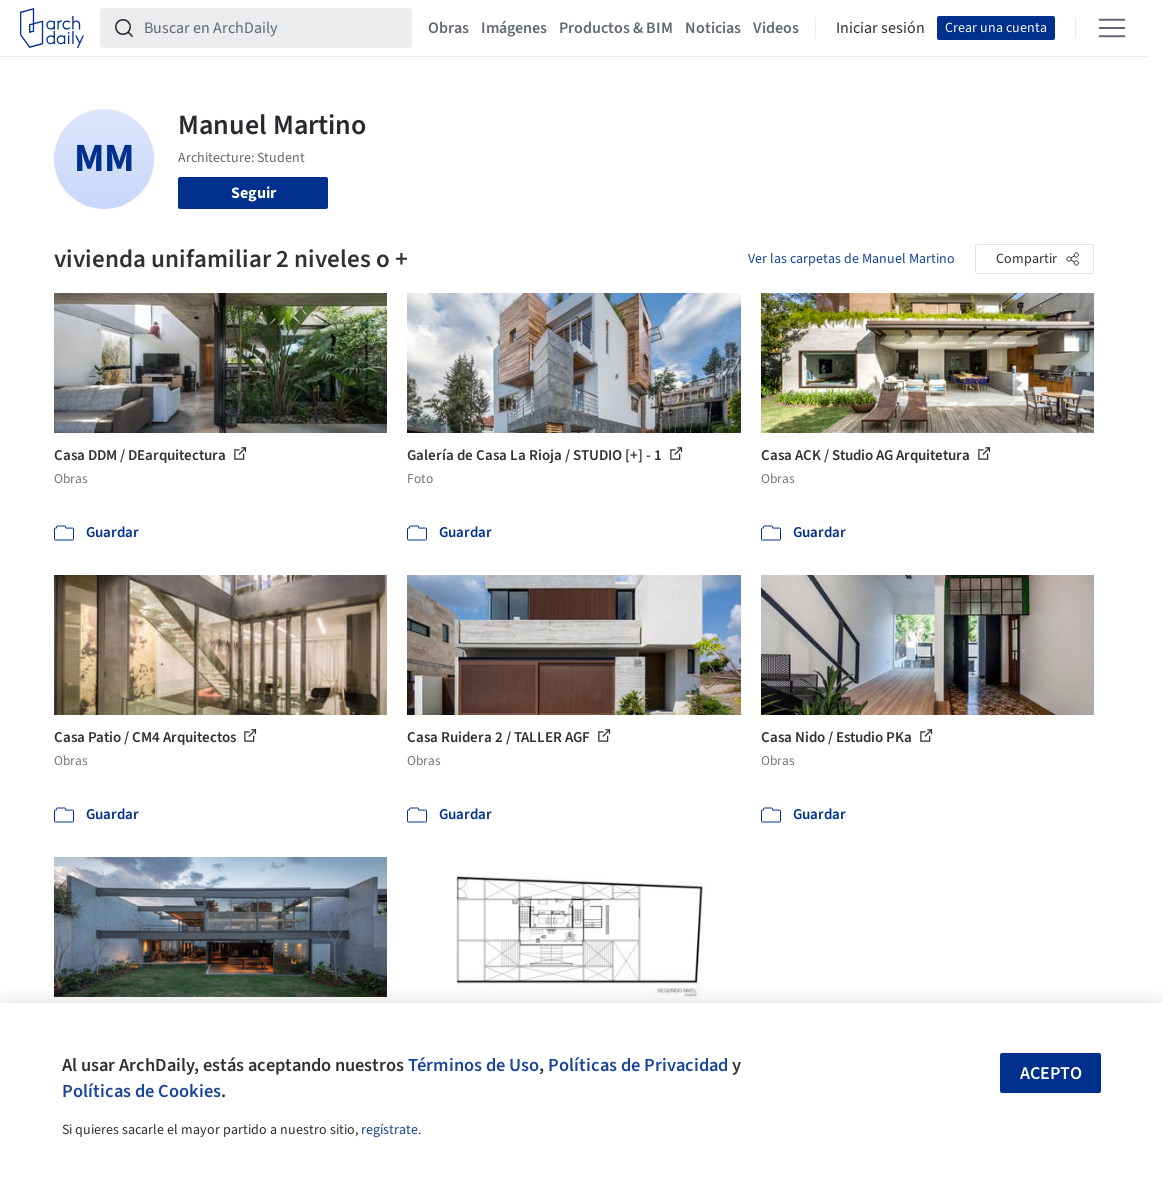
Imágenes (514, 28)
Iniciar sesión (880, 28)
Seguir (253, 193)
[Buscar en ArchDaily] (272, 28)
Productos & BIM (616, 28)
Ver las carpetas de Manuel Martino (851, 259)
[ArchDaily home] (52, 28)
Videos (776, 28)
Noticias (713, 28)
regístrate (389, 1130)
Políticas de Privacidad (638, 1065)
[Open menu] (1112, 28)
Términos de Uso (473, 1065)
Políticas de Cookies (141, 1091)
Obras (448, 28)
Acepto (1051, 1073)
